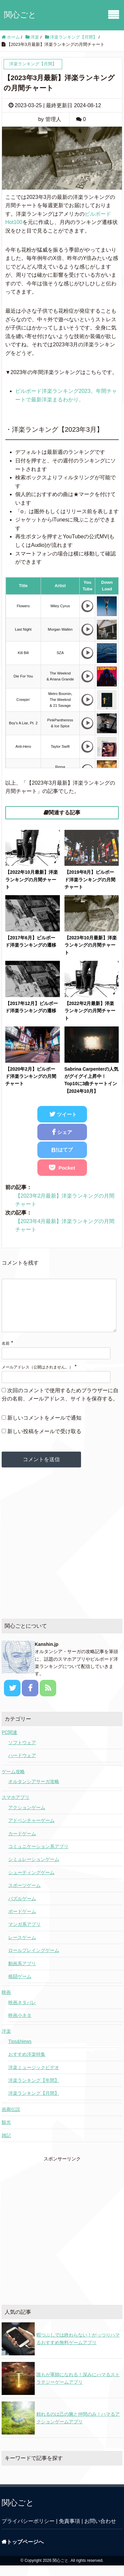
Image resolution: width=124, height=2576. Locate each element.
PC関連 (9, 1742)
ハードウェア (22, 1766)
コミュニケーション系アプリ (38, 1857)
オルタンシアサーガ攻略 (33, 1792)
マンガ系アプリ (24, 1934)
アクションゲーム (26, 1818)
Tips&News (19, 2052)
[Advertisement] (62, 1554)
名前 (6, 1354)
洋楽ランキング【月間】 (33, 2103)
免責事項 (69, 2531)
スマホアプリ (15, 1807)
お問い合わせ (100, 2531)
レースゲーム (22, 1948)
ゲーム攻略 (13, 1782)
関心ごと (20, 14)
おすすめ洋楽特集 (26, 2064)
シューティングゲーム (31, 1883)
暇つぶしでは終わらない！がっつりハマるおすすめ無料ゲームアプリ (78, 2349)
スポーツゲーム (24, 1896)
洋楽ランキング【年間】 (33, 2090)
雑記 (6, 2146)
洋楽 (6, 2041)
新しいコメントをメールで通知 (44, 1428)
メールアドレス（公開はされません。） (37, 1377)
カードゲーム (22, 1844)
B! (62, 1150)
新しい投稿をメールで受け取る (44, 1442)
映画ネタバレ (22, 2013)
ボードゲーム (22, 1922)
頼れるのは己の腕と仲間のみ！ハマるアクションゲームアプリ (78, 2428)
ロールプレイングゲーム (33, 1960)
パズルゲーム (22, 1909)
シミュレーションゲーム (33, 1869)
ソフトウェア (22, 1753)
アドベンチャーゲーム (31, 1831)
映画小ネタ (19, 2025)
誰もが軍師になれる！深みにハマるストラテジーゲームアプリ (78, 2388)
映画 (6, 2002)
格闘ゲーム (19, 1987)
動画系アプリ (22, 1974)
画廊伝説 (11, 2119)
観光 (6, 2132)
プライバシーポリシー (28, 2531)
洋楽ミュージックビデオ (33, 2078)
